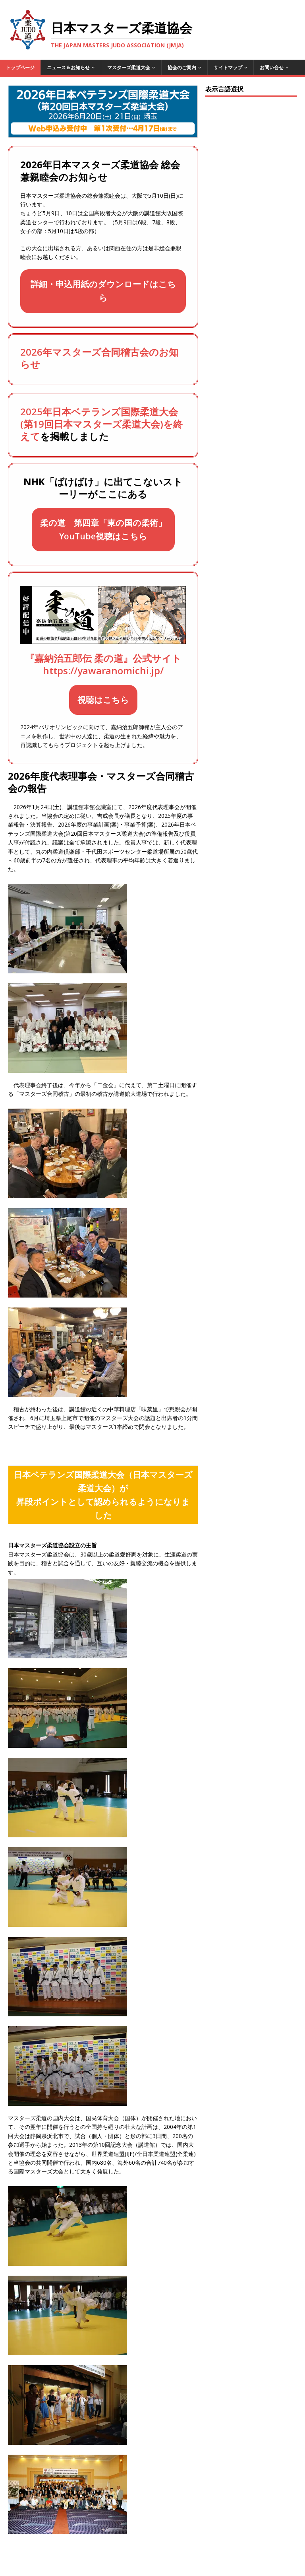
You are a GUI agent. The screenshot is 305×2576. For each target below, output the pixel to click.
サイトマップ (228, 67)
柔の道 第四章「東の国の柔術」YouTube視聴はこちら (103, 529)
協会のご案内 (182, 67)
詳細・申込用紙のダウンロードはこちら (103, 290)
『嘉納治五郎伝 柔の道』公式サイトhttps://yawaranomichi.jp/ (103, 664)
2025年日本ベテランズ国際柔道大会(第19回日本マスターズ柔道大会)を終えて (101, 424)
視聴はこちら (103, 699)
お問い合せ (272, 67)
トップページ (20, 67)
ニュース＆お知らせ (68, 67)
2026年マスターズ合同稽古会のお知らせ (99, 358)
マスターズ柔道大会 (128, 67)
